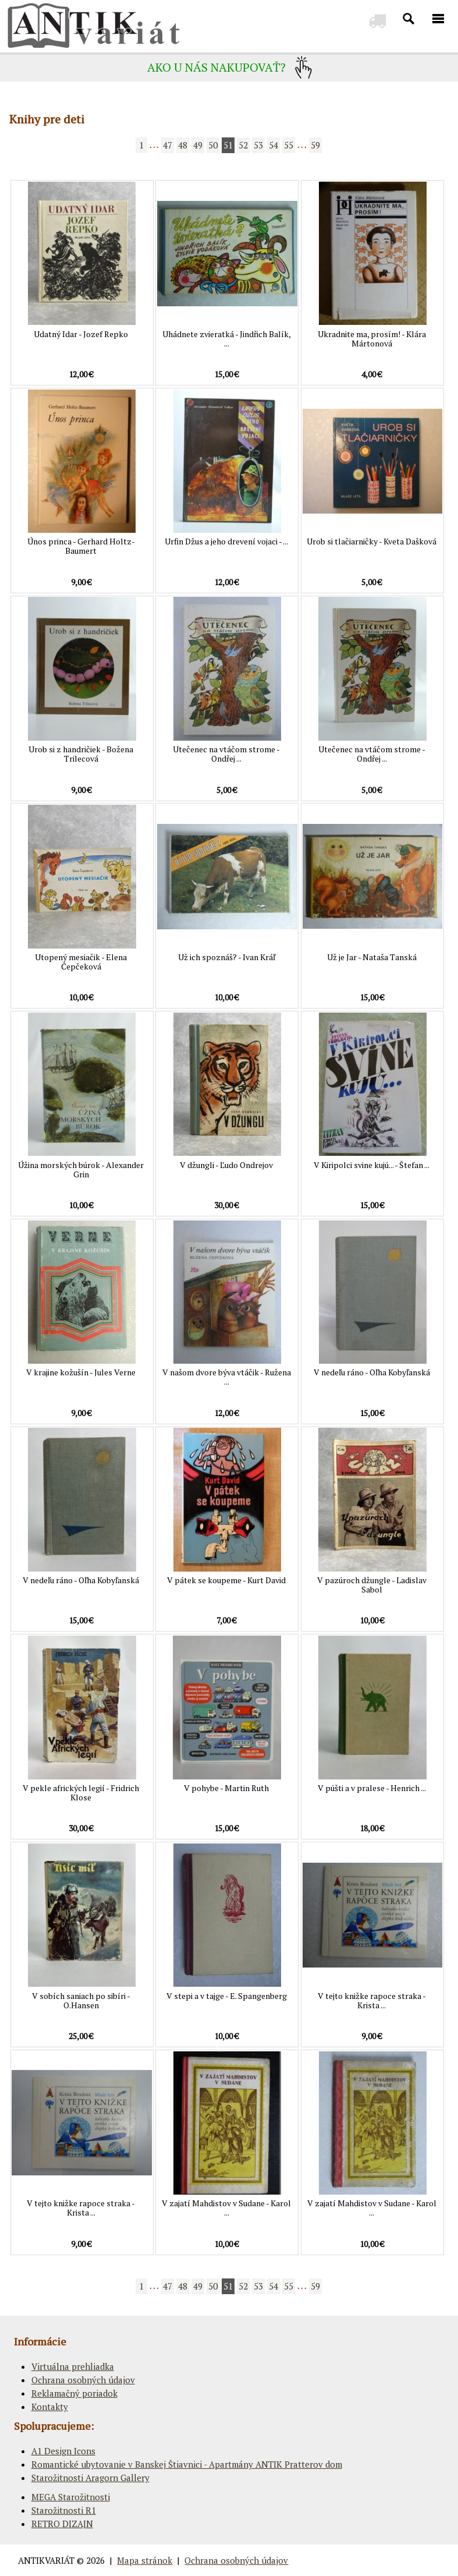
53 (258, 145)
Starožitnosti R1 (63, 2510)
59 (315, 145)
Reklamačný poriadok (74, 2393)
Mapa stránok (144, 2560)
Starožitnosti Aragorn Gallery (90, 2477)
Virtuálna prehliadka (72, 2366)
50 (213, 145)
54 (273, 145)
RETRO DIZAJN (62, 2523)
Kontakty (49, 2406)
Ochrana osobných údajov (83, 2380)
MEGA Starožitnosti (70, 2497)
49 (198, 145)
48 (182, 145)
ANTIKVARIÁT (46, 2560)
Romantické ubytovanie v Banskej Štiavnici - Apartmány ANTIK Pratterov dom (186, 2464)
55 (288, 145)
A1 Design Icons (63, 2451)
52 (243, 145)
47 (167, 145)
